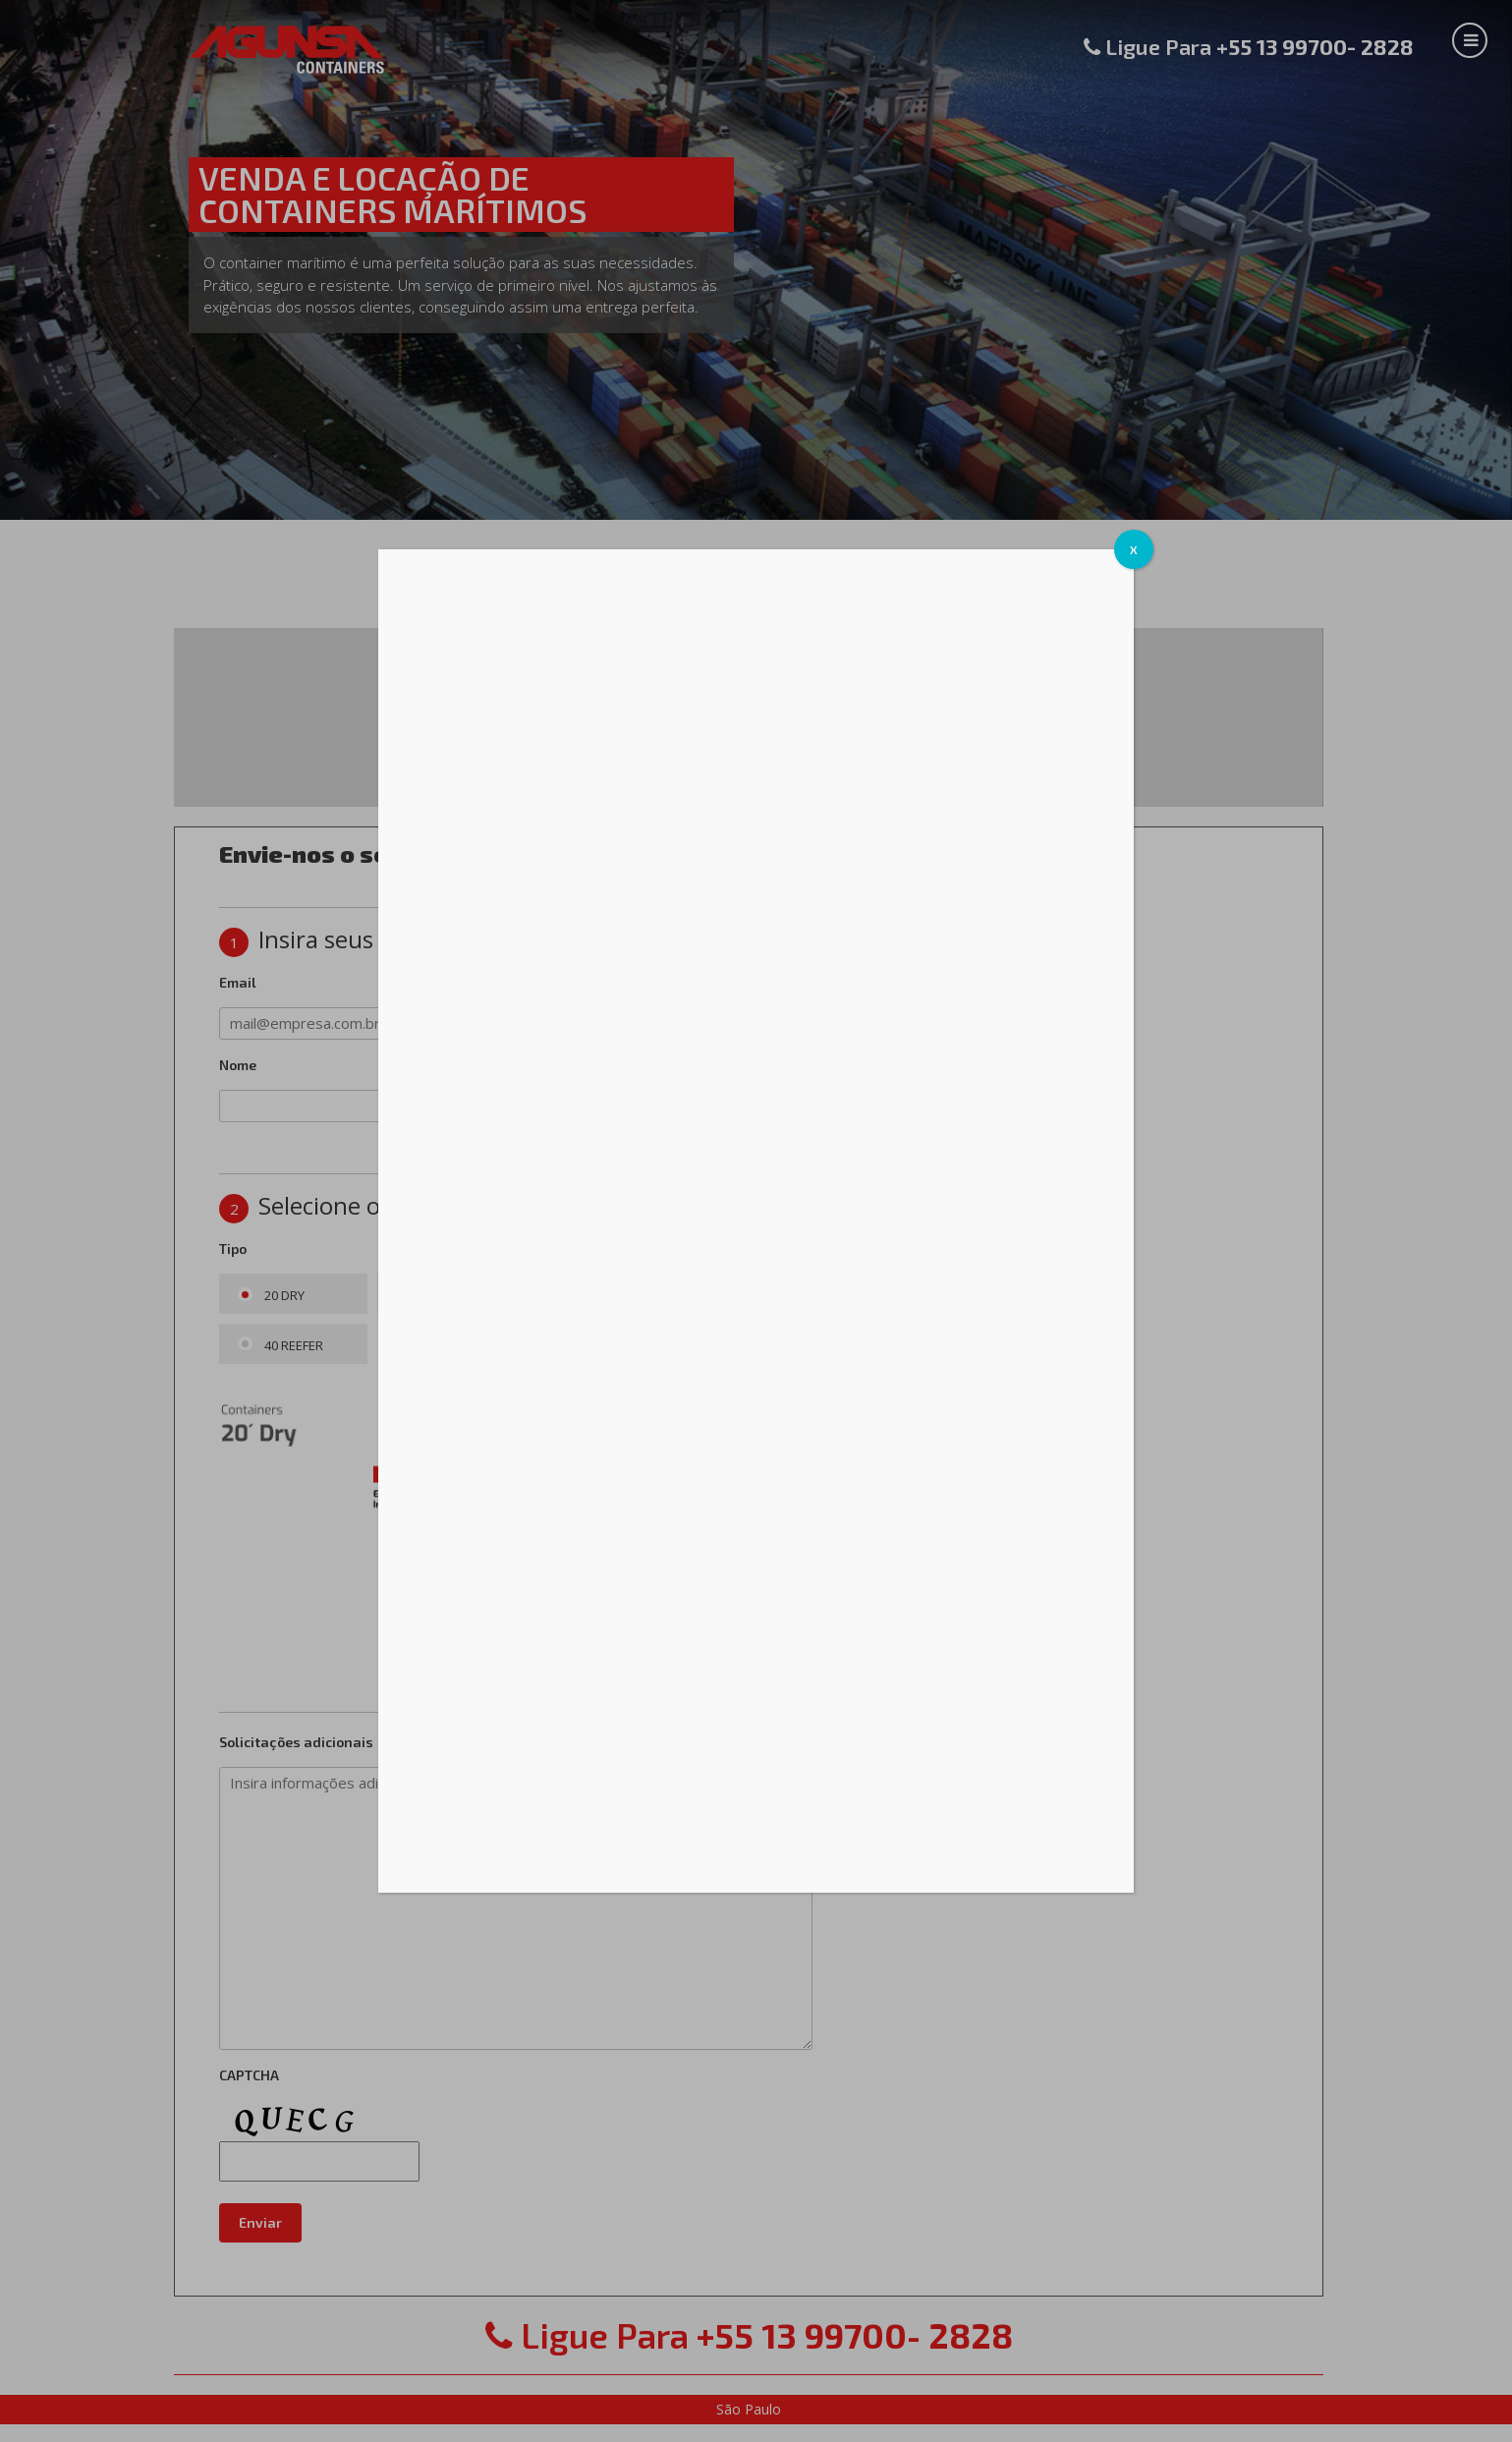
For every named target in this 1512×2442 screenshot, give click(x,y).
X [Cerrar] (1134, 549)
